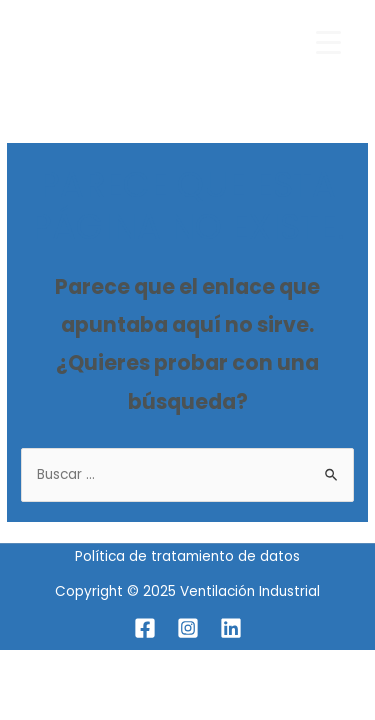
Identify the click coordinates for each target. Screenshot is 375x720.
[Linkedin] (231, 628)
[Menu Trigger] (328, 42)
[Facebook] (145, 628)
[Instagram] (188, 628)
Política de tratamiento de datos (187, 556)
